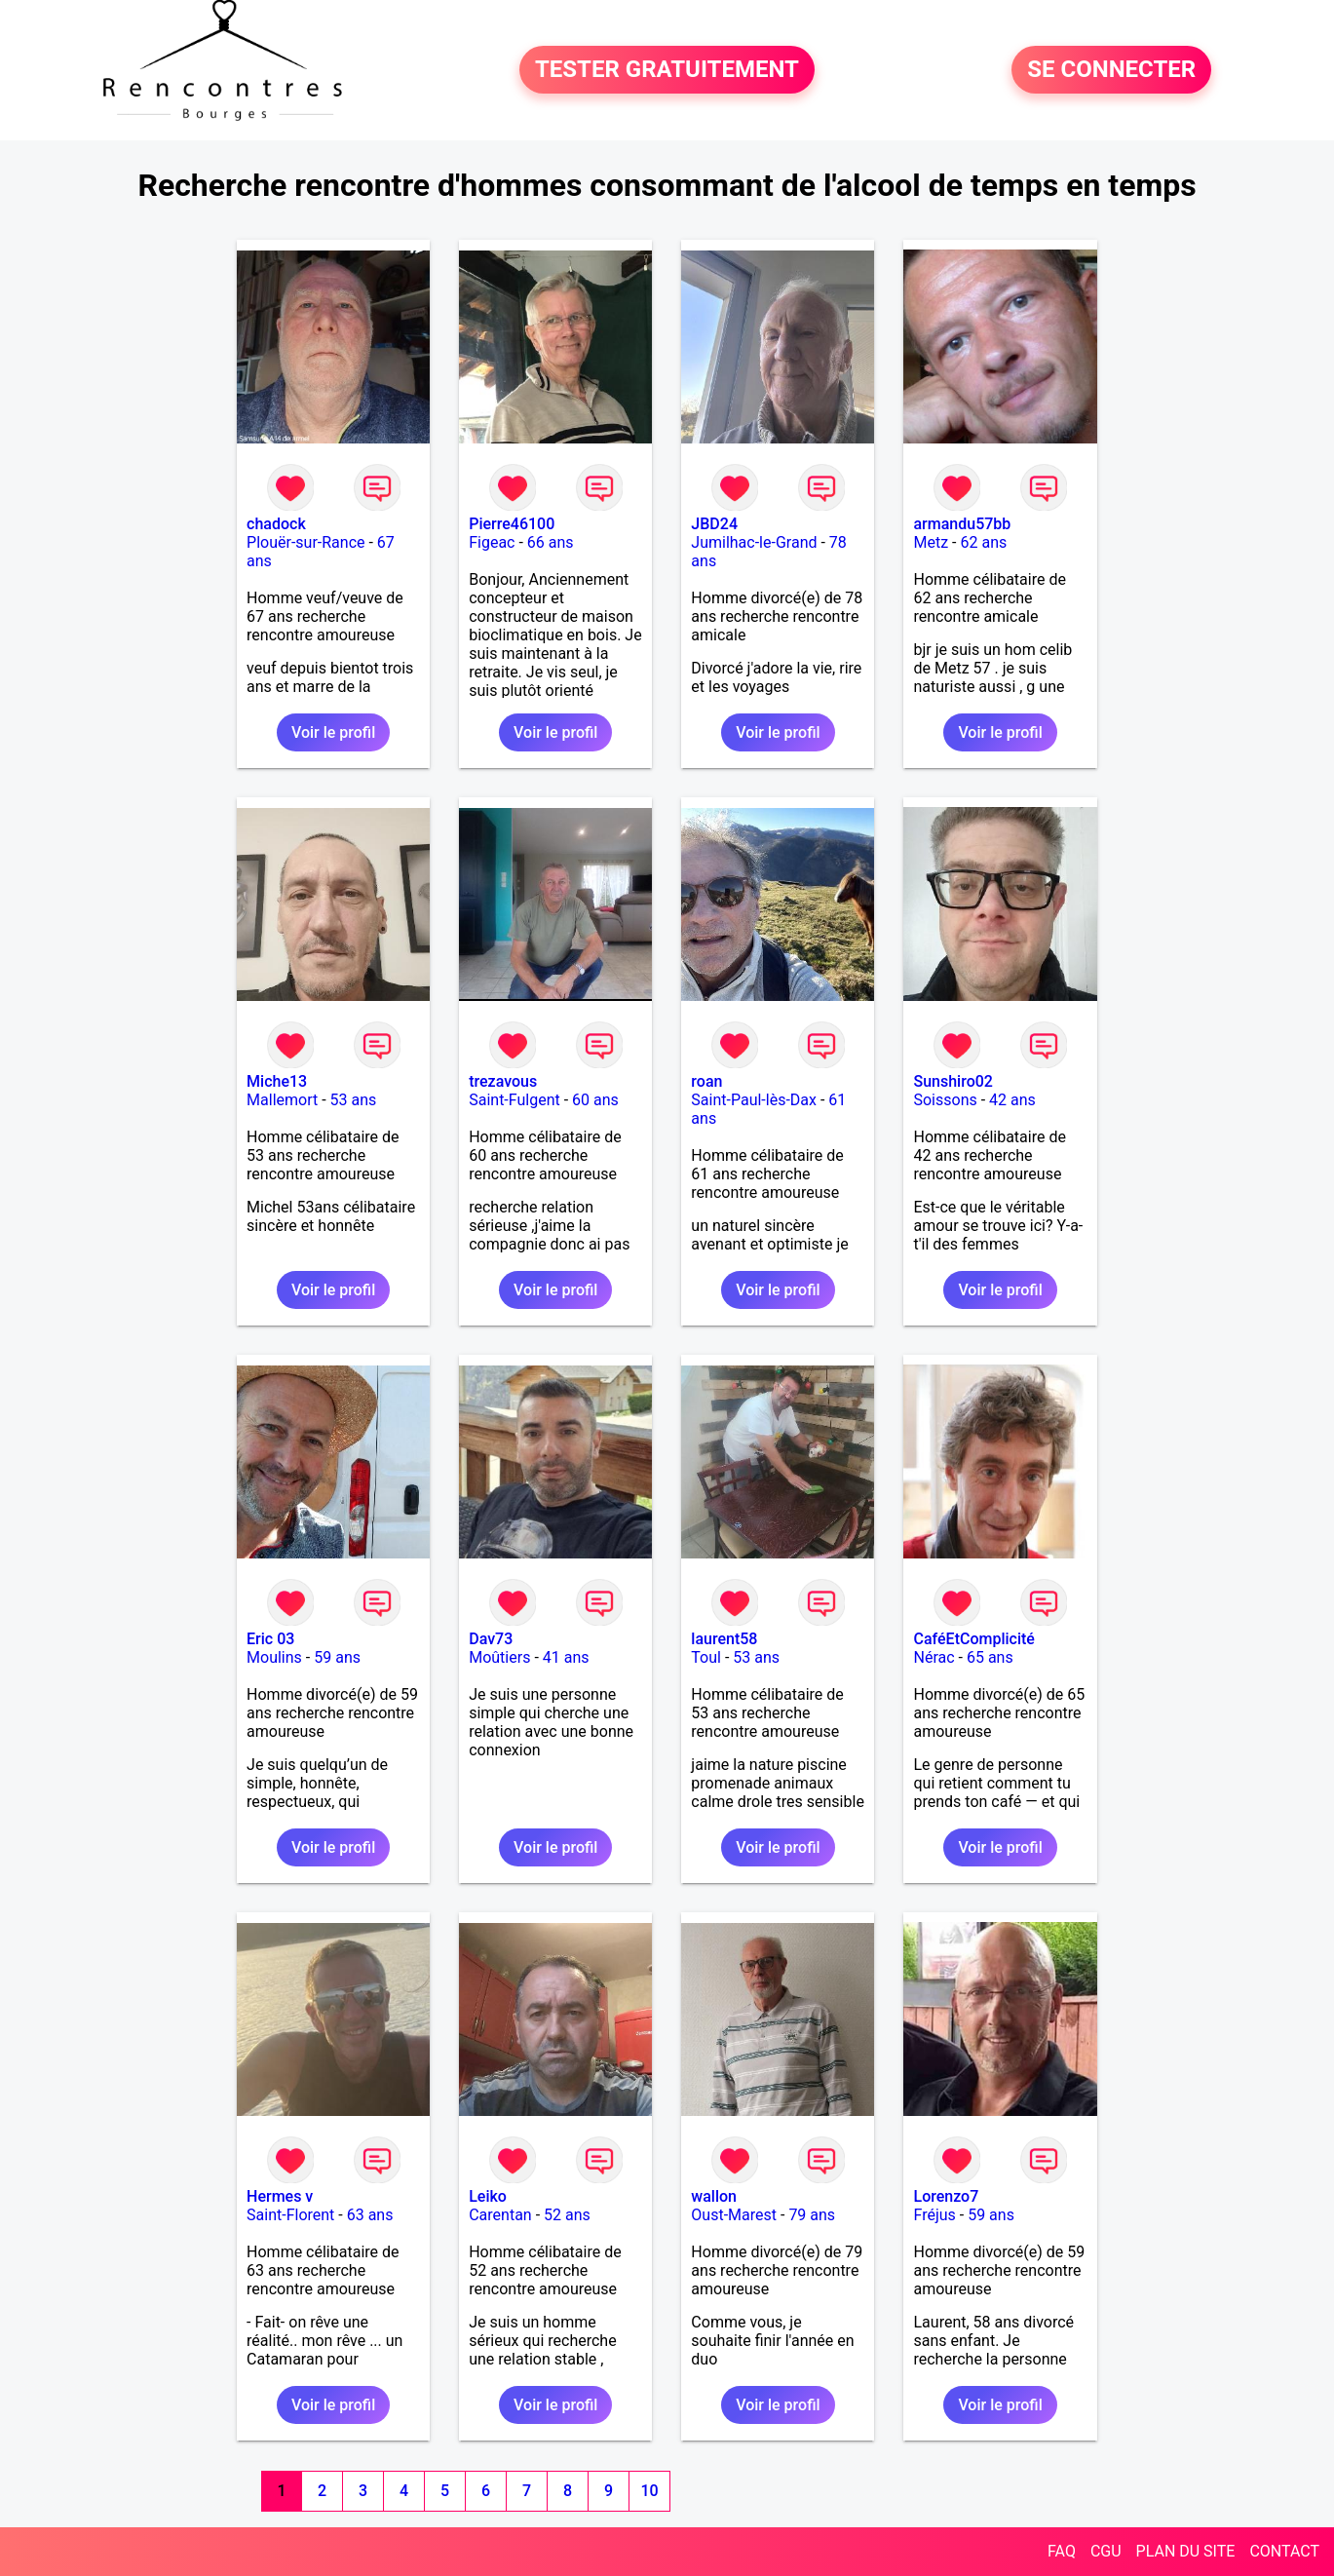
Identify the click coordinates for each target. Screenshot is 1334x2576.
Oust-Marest (734, 2215)
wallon (714, 2196)
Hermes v (280, 2196)
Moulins (274, 1657)
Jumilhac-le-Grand (754, 542)
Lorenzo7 (945, 2196)
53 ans (353, 1100)
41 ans (566, 1657)
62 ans (983, 542)
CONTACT (1284, 2551)
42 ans (1012, 1100)
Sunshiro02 (952, 1081)
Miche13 (277, 1081)
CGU (1106, 2551)
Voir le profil (333, 732)
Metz (930, 542)
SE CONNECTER (1111, 70)
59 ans (337, 1657)
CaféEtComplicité (973, 1639)
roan (706, 1081)
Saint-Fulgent (514, 1100)
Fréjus (934, 2215)
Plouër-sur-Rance (305, 542)
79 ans (811, 2215)
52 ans (567, 2215)
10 (649, 2490)
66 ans (550, 542)
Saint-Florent (290, 2215)
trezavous (503, 1081)
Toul (706, 1657)
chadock (276, 524)
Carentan (500, 2215)
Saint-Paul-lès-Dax (754, 1100)
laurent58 (724, 1639)
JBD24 (714, 524)
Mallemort (282, 1100)
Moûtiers (499, 1657)
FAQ (1062, 2551)
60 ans (595, 1100)
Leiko (488, 2196)
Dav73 (491, 1639)
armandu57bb (961, 524)
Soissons (944, 1100)
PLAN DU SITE (1186, 2551)
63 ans (370, 2215)
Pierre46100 (511, 524)
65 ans (990, 1657)
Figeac (492, 542)
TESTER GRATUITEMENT (667, 70)
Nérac (933, 1657)
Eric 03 (270, 1639)
